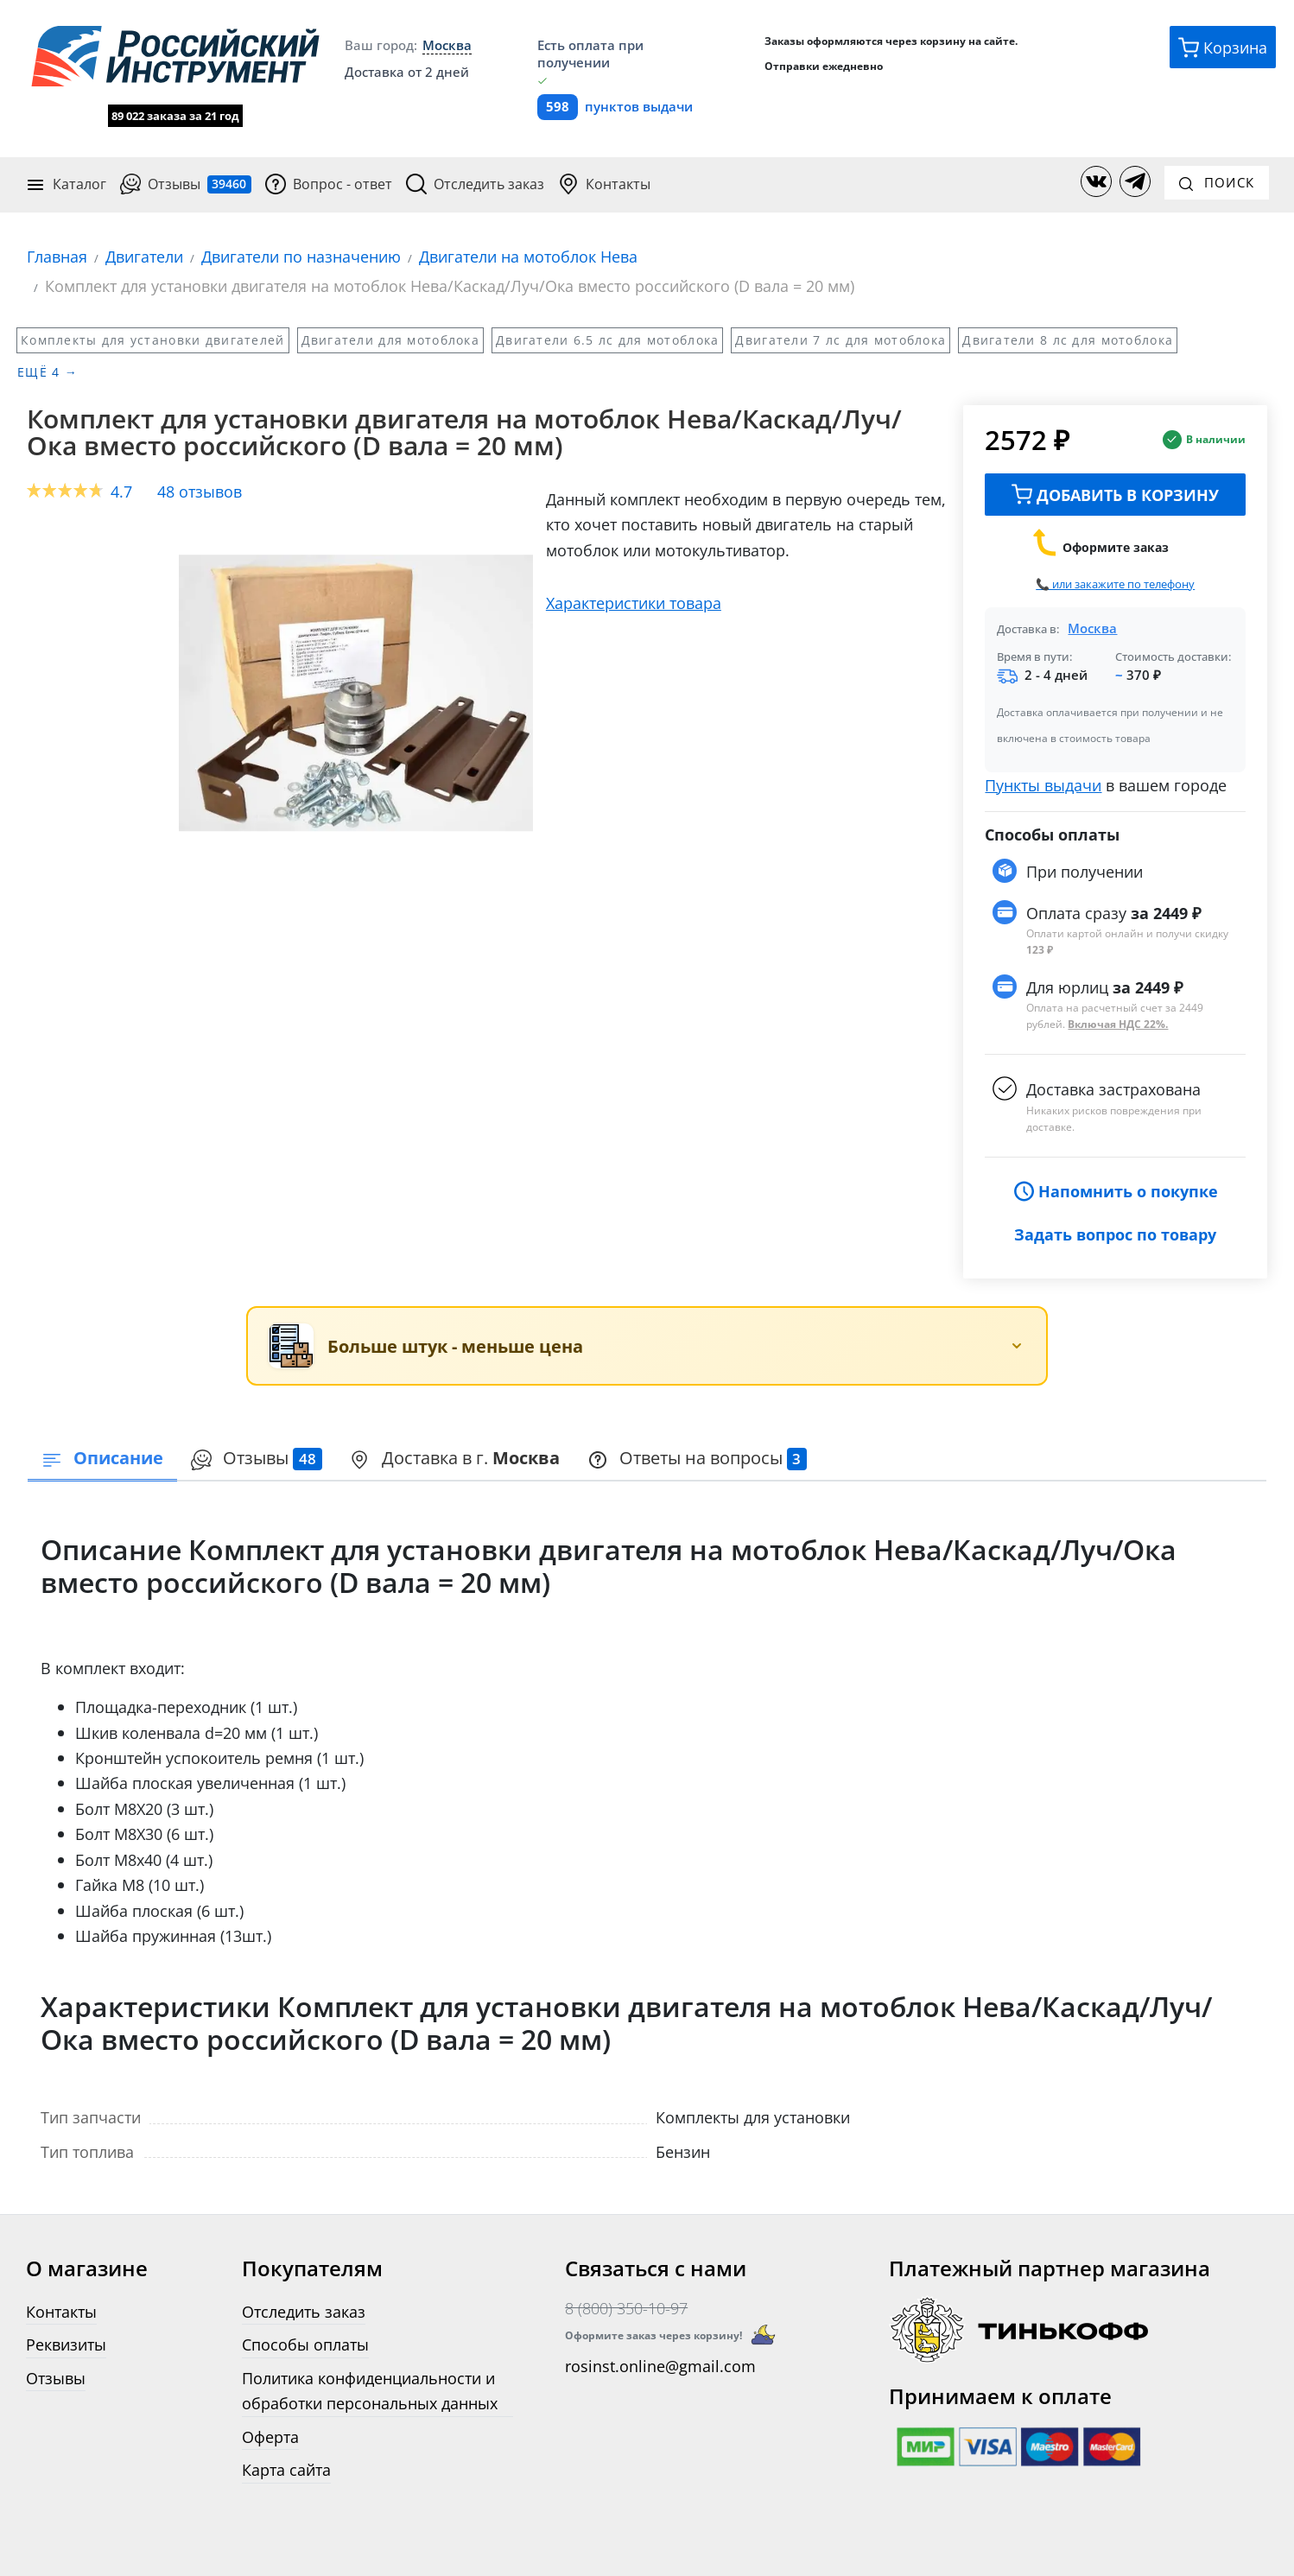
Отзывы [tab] (256, 1457)
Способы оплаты (305, 2344)
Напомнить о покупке (1115, 1191)
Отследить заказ (475, 184)
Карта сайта (286, 2469)
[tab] (455, 1459)
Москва (1092, 627)
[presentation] (256, 1459)
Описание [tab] (102, 1457)
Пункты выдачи (1043, 784)
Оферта (270, 2435)
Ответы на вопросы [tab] (697, 1457)
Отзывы (185, 184)
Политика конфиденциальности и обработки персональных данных (370, 2389)
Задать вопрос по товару (1115, 1233)
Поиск (1217, 182)
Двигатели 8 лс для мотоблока (1067, 339)
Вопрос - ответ (328, 184)
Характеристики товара (633, 601)
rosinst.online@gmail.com (660, 2365)
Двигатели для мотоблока (390, 339)
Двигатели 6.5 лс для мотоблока (607, 339)
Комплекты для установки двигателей (153, 339)
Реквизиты (66, 2344)
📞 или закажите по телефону (1115, 583)
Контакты (604, 184)
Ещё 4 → (47, 372)
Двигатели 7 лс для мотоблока (840, 339)
